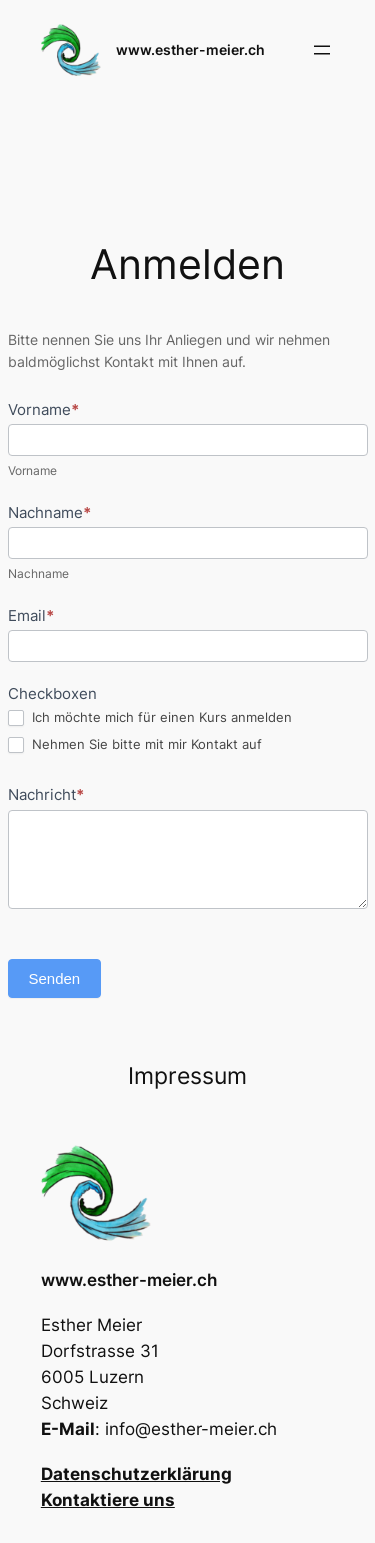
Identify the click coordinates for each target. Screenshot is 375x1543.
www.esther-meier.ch (190, 49)
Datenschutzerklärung (136, 1474)
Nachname (49, 512)
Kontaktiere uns (108, 1500)
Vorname (43, 409)
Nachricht (46, 794)
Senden (55, 978)
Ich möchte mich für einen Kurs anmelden (150, 717)
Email (31, 615)
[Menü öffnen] (322, 50)
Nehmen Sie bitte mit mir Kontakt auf (135, 744)
